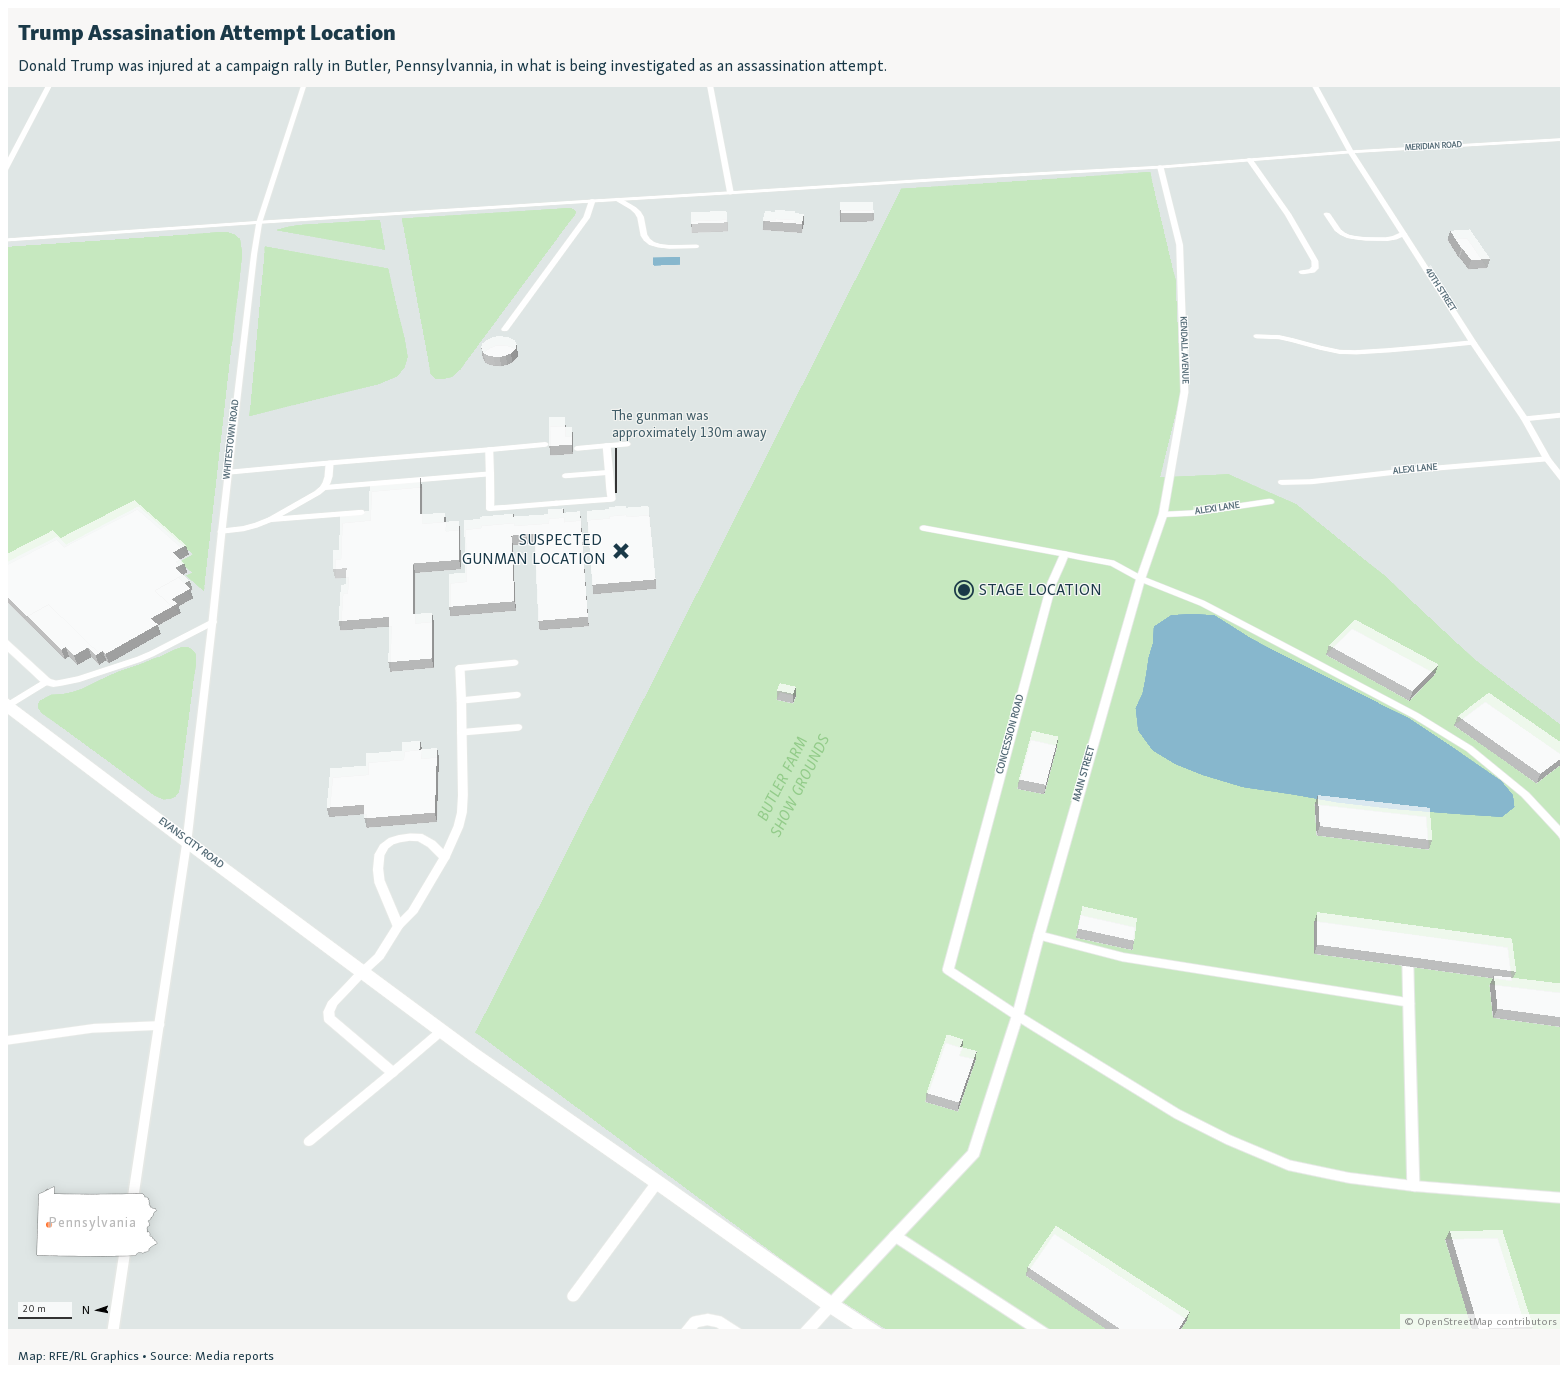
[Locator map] (784, 686)
